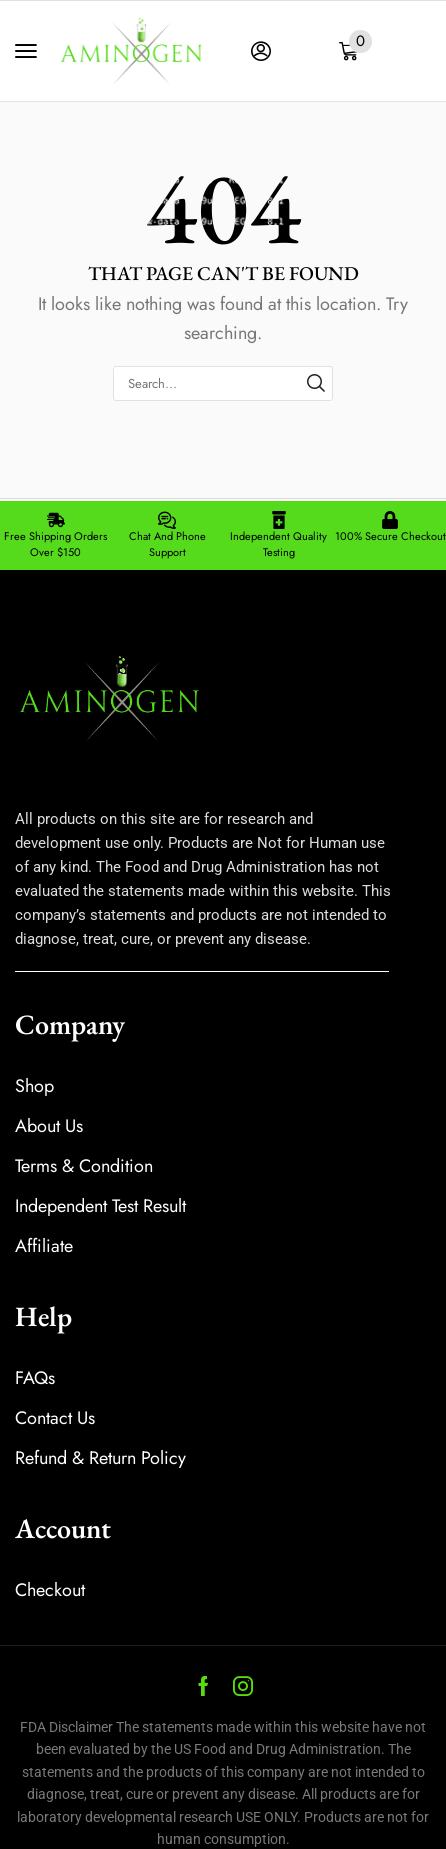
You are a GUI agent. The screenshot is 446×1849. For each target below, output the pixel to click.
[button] (26, 51)
